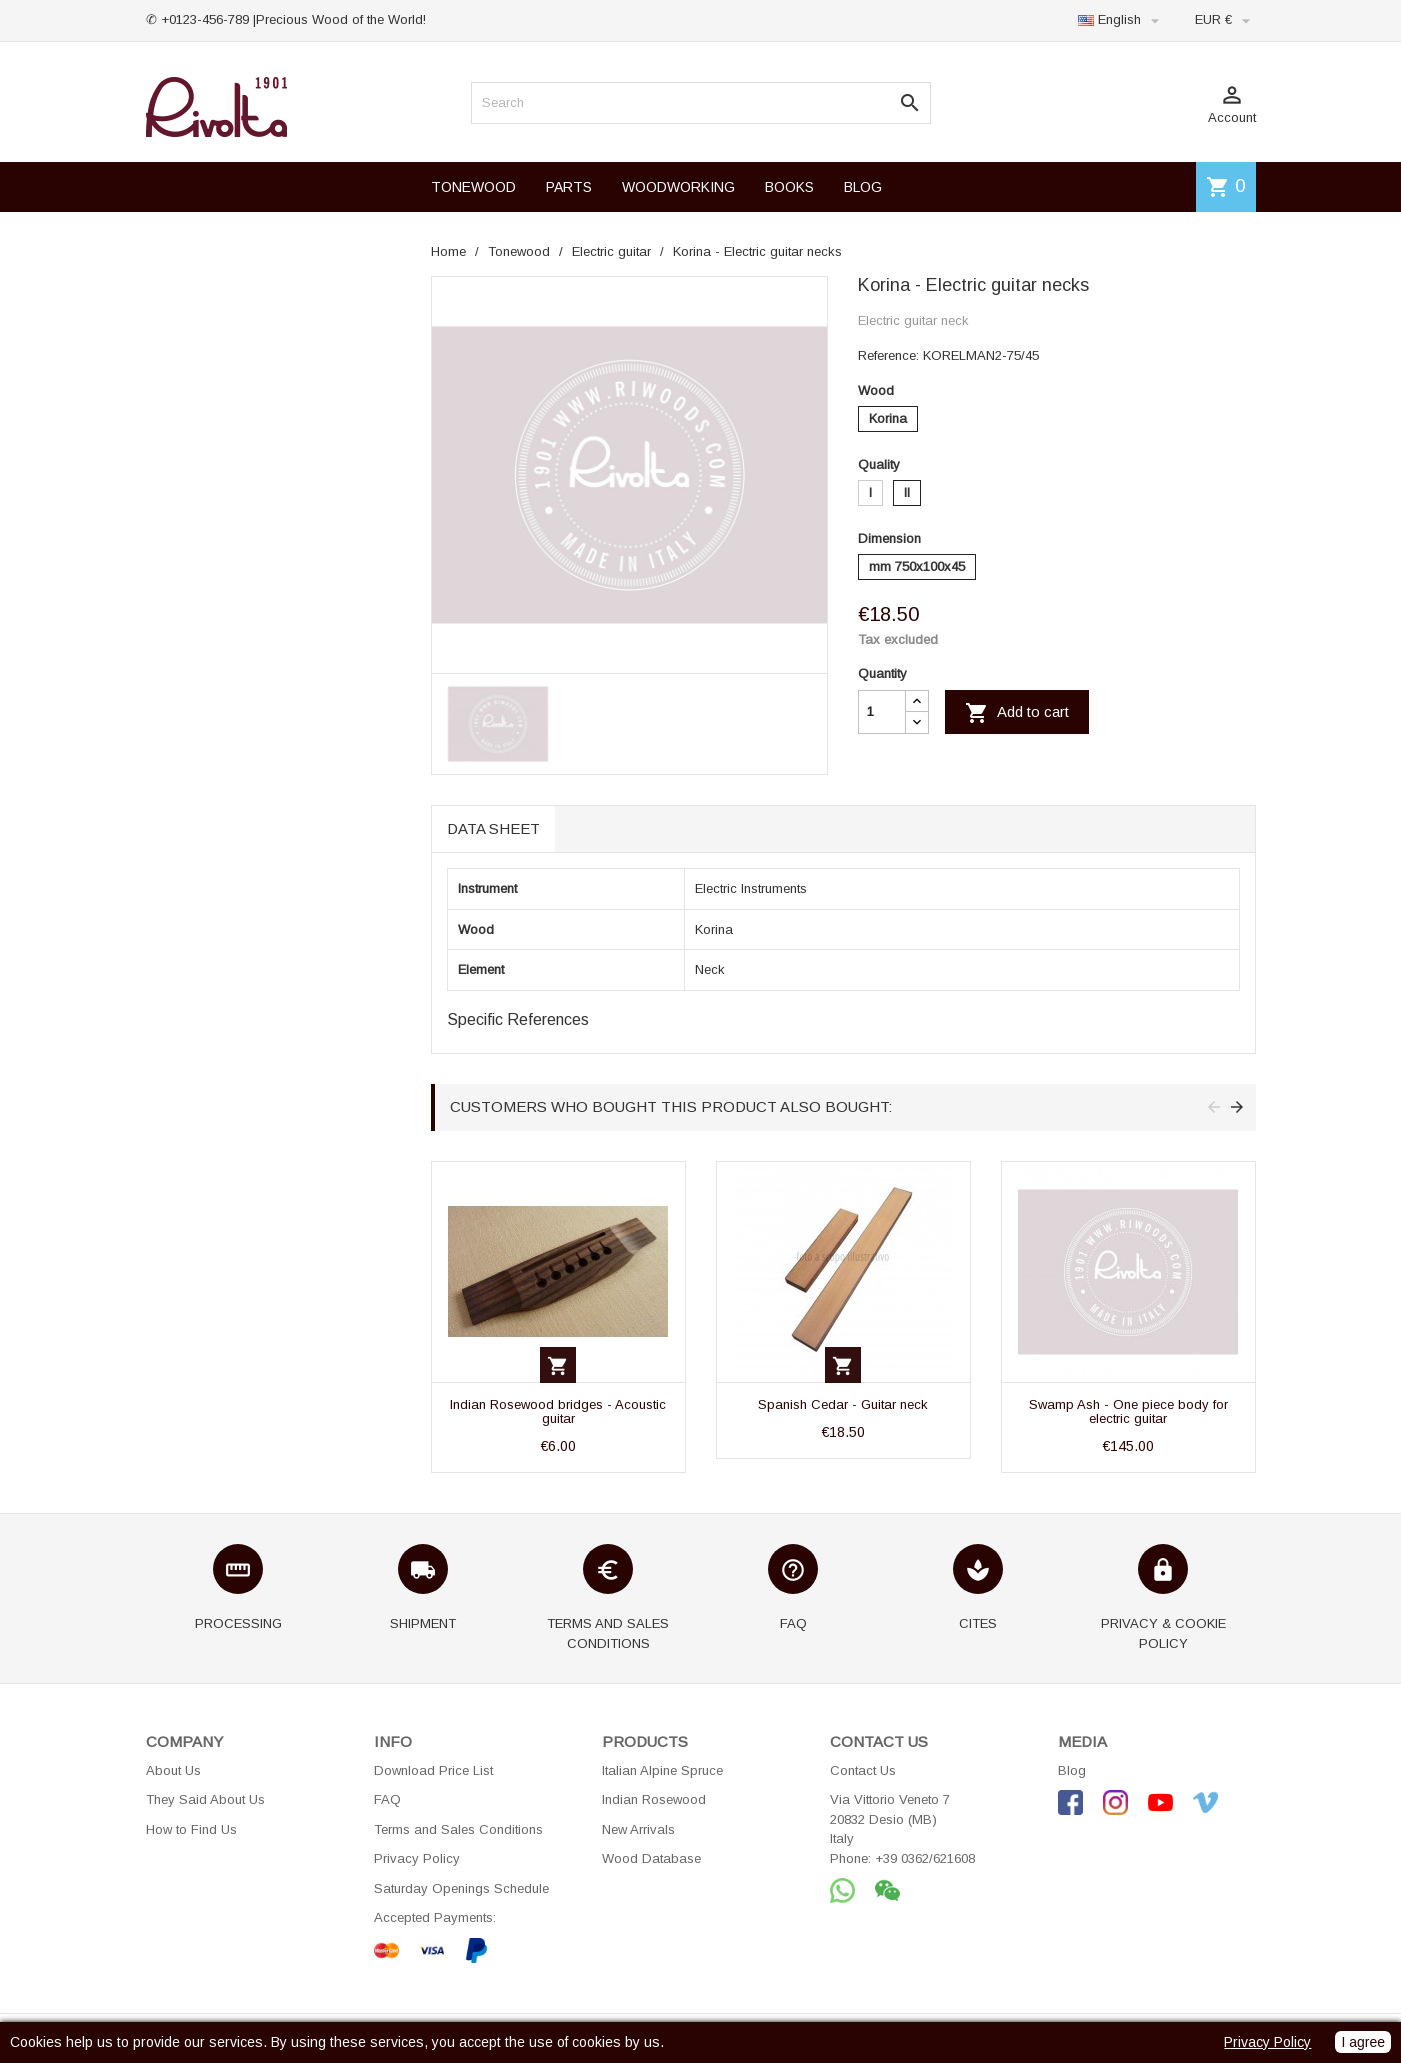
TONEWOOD (473, 187)
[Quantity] (882, 712)
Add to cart (1017, 713)
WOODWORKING (678, 187)
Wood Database (651, 1858)
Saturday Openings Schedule (461, 1888)
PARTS (569, 187)
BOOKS (789, 187)
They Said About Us (205, 1799)
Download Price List (433, 1770)
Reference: (888, 355)
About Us (173, 1770)
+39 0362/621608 (925, 1858)
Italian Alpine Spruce (662, 1770)
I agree (1363, 2042)
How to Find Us (191, 1829)
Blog (1072, 1770)
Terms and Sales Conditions (458, 1829)
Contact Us (863, 1770)
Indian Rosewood (654, 1799)
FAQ (387, 1799)
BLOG (863, 187)
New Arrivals (638, 1829)
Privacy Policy (417, 1858)
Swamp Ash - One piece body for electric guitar (1128, 1411)
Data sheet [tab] (493, 828)
